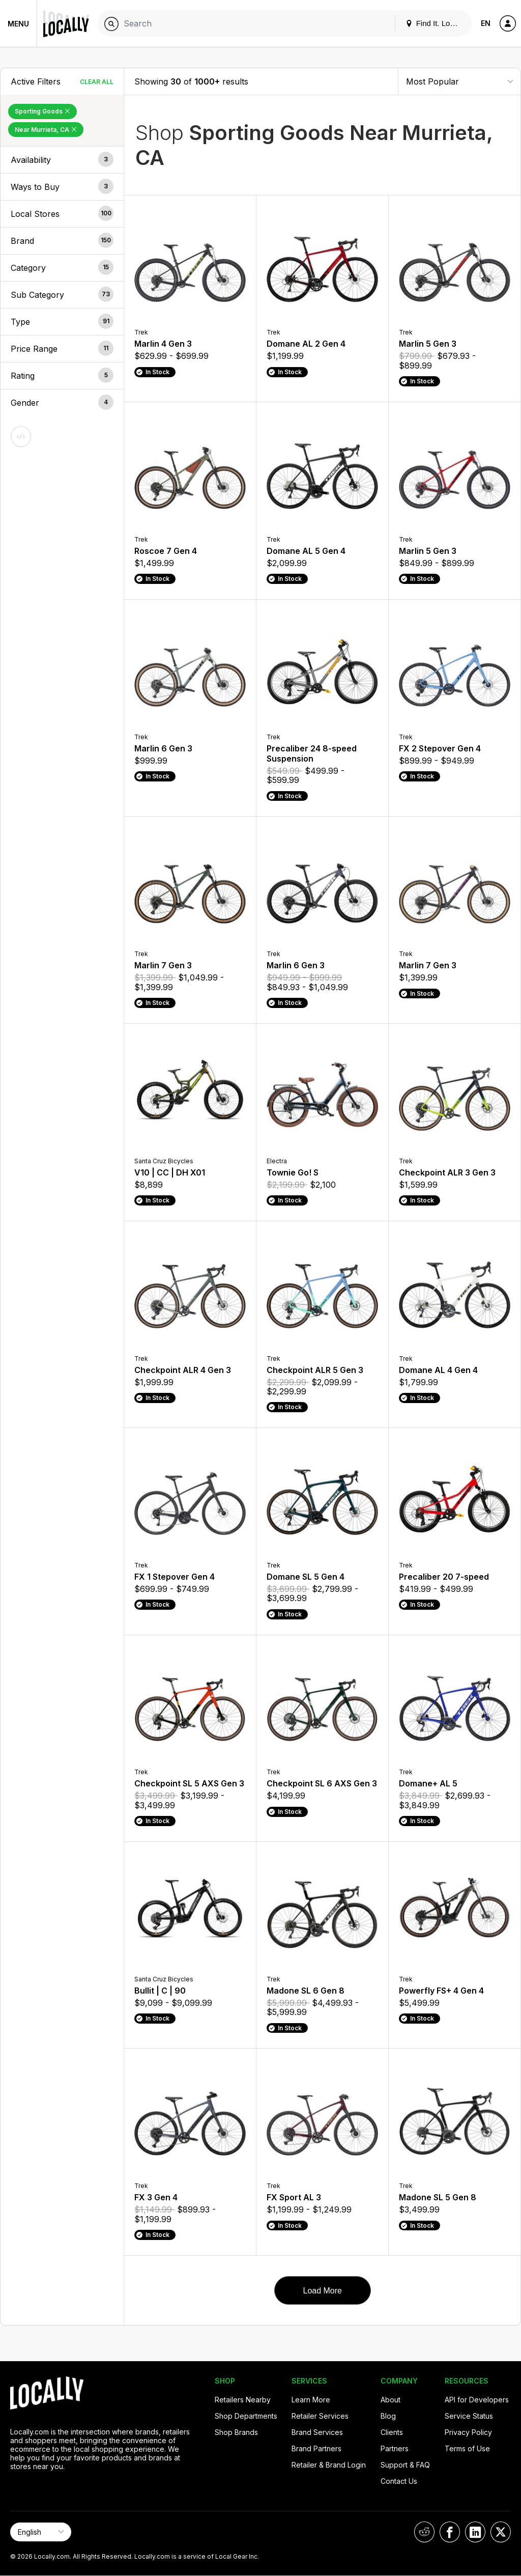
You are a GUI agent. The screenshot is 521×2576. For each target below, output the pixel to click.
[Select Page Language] (40, 2532)
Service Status (469, 2416)
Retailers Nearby (243, 2399)
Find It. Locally (436, 23)
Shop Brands (236, 2432)
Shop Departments (246, 2416)
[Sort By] (459, 81)
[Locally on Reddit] (424, 2532)
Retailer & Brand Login (329, 2464)
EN (485, 23)
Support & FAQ (405, 2464)
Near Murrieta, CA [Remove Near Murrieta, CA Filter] (46, 129)
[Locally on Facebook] (450, 2532)
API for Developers (477, 2399)
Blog (388, 2416)
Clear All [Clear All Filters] (96, 82)
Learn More (311, 2399)
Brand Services (317, 2432)
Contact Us (399, 2481)
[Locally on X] (500, 2532)
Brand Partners (316, 2448)
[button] (62, 160)
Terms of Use (467, 2448)
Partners (395, 2448)
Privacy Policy (468, 2432)
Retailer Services (320, 2416)
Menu (18, 23)
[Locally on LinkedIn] (475, 2532)
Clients (392, 2432)
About (390, 2399)
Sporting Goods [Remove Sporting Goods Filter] (42, 111)
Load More (322, 2290)
